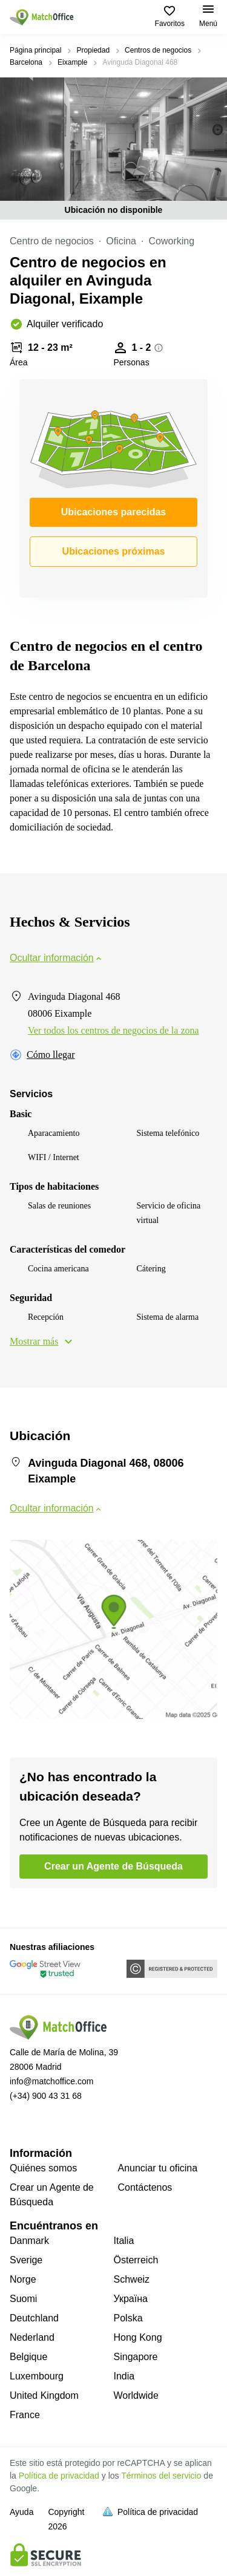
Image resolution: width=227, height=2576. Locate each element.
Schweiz (132, 2279)
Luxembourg (37, 2376)
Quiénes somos (43, 2168)
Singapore (136, 2357)
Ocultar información (57, 958)
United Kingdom (44, 2395)
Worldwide (136, 2395)
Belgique (28, 2357)
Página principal (35, 50)
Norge (23, 2279)
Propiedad (93, 50)
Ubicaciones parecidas (113, 512)
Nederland (32, 2337)
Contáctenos (145, 2187)
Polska (128, 2318)
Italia (124, 2240)
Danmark (29, 2240)
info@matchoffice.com (51, 2081)
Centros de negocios (158, 50)
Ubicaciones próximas (113, 551)
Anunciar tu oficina (158, 2168)
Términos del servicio (161, 2475)
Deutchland (34, 2318)
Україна (131, 2299)
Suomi (23, 2299)
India (124, 2376)
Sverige (26, 2260)
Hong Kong (138, 2337)
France (25, 2415)
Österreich (136, 2260)
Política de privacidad (59, 2475)
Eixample (72, 62)
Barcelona (26, 62)
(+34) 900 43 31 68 (46, 2096)
